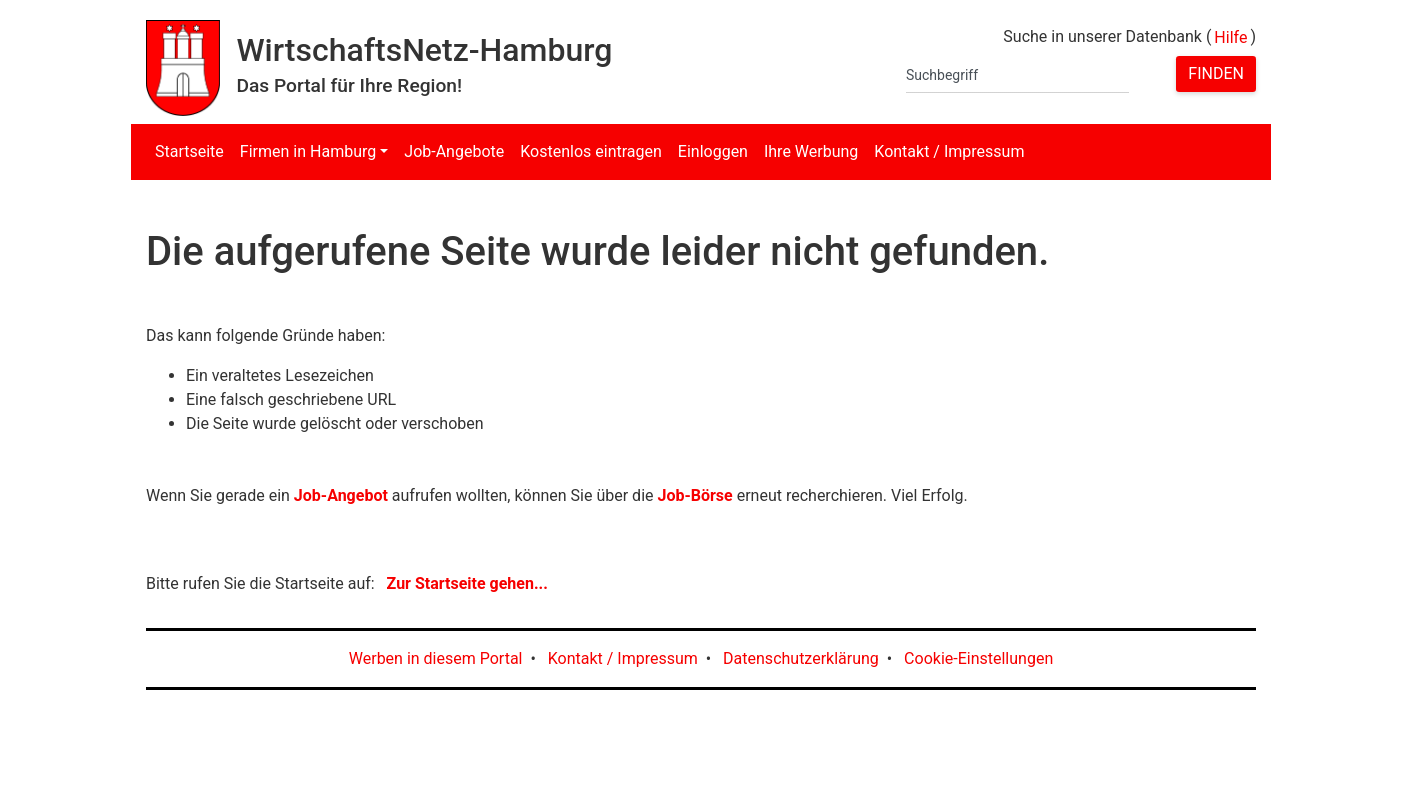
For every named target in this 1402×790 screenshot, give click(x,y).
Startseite (189, 151)
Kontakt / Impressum (949, 151)
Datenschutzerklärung (801, 658)
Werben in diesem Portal (436, 658)
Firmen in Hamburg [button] (308, 151)
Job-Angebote (454, 151)
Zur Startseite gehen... (467, 583)
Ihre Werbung (811, 151)
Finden (1216, 73)
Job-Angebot (341, 495)
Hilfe (1230, 37)
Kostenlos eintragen (591, 151)
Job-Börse (694, 495)
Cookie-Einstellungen (978, 658)
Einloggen (713, 151)
